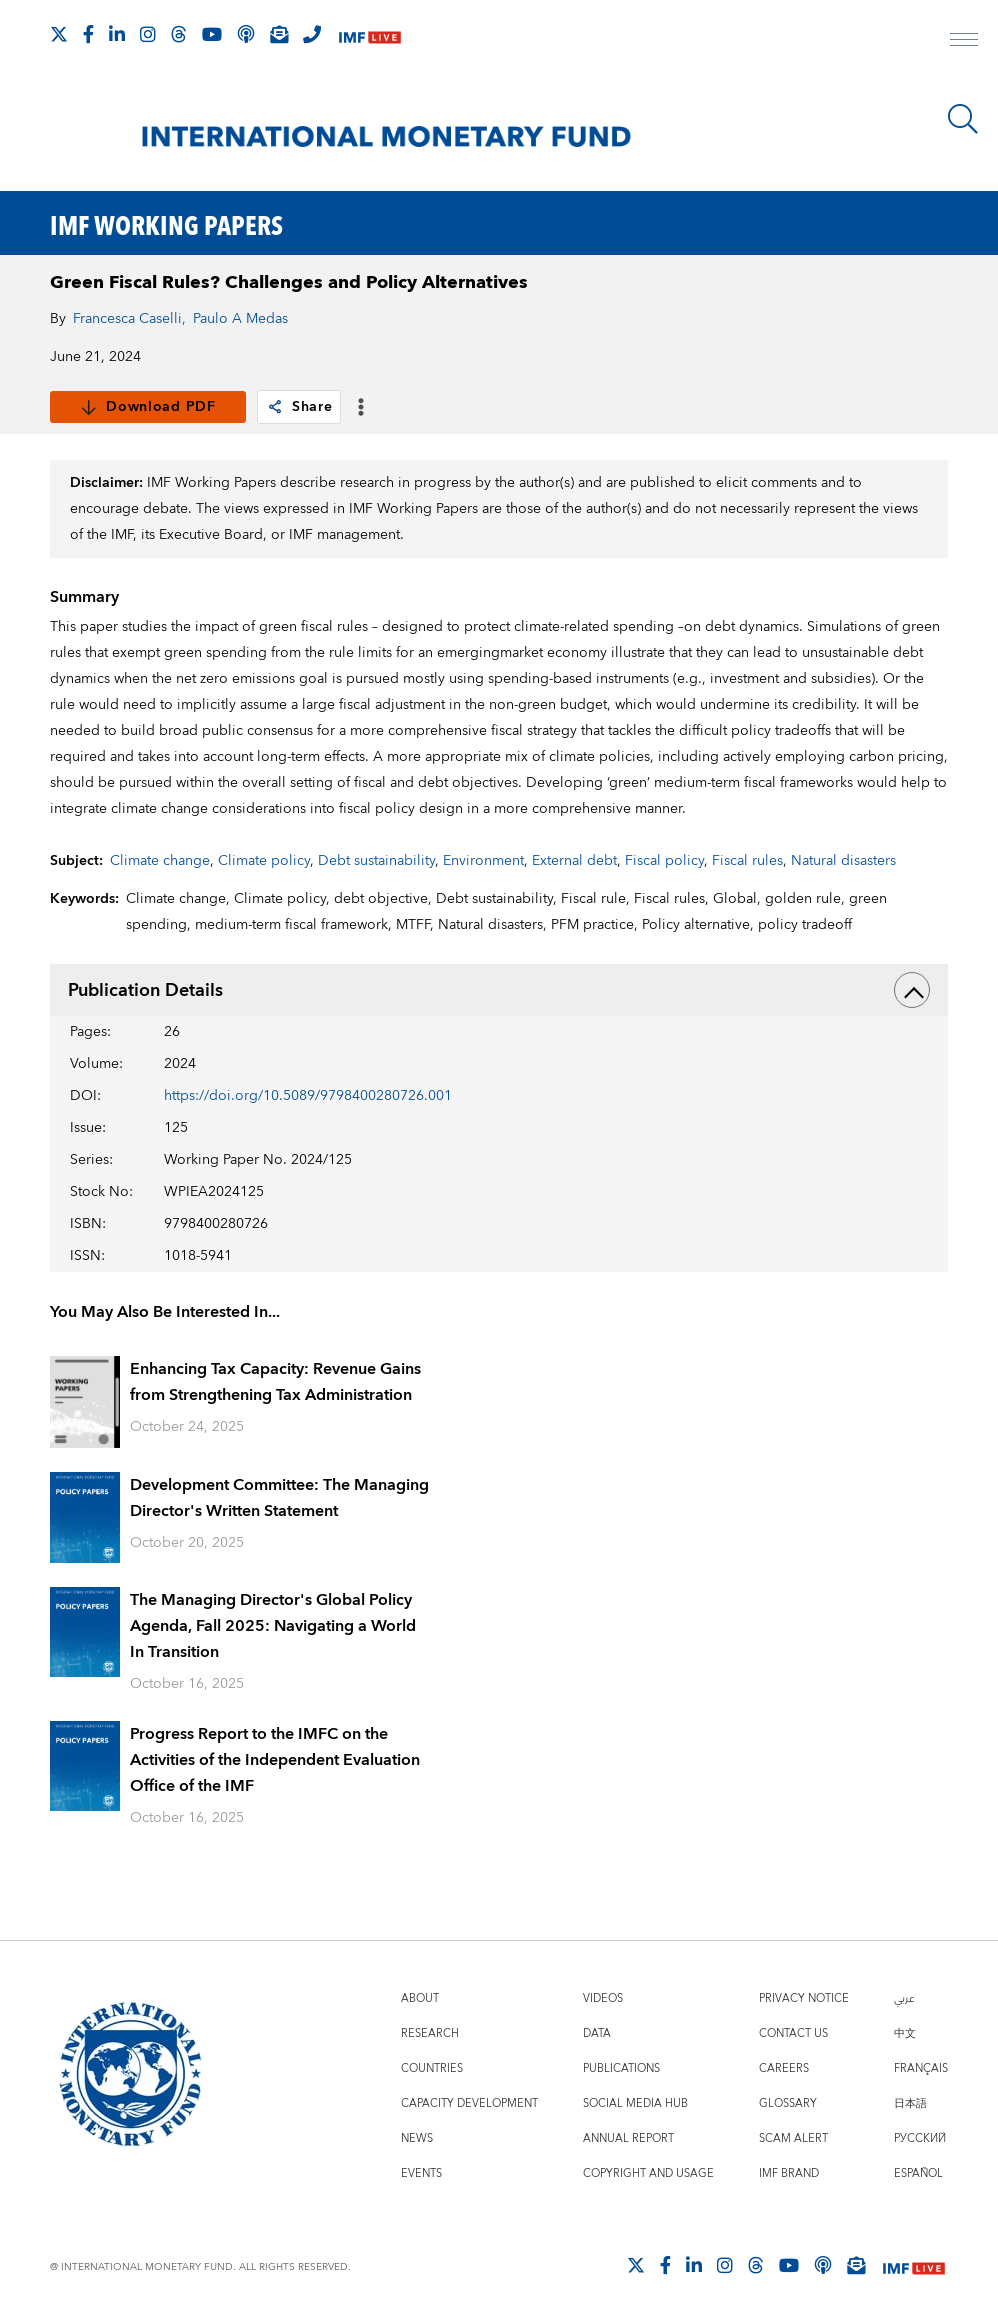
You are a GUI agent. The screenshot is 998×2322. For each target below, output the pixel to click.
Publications (621, 2068)
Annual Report (628, 2138)
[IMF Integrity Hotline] (312, 34)
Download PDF (147, 407)
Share (299, 407)
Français (921, 2068)
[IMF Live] (370, 35)
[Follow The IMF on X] (59, 34)
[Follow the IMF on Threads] (179, 34)
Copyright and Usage (648, 2173)
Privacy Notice (804, 1998)
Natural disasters (843, 861)
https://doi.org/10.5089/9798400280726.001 (308, 1096)
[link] (275, 407)
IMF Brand (789, 2173)
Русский (920, 2138)
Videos (603, 1998)
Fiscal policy (664, 861)
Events (421, 2173)
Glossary (788, 2103)
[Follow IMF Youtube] (212, 34)
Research (430, 2033)
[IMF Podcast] (246, 34)
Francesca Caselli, (129, 319)
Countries (432, 2068)
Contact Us (793, 2033)
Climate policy (264, 861)
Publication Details (499, 990)
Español (918, 2173)
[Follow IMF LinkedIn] (117, 34)
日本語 (910, 2103)
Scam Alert (793, 2138)
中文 (905, 2033)
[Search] (963, 119)
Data (597, 2033)
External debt (574, 861)
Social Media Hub (635, 2103)
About (420, 1998)
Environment (483, 861)
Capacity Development (469, 2103)
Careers (784, 2068)
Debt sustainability (376, 861)
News (417, 2138)
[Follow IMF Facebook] (88, 34)
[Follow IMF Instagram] (148, 34)
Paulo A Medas (240, 319)
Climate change (160, 861)
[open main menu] (964, 42)
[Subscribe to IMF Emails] (279, 34)
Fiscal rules (747, 861)
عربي (904, 1998)
